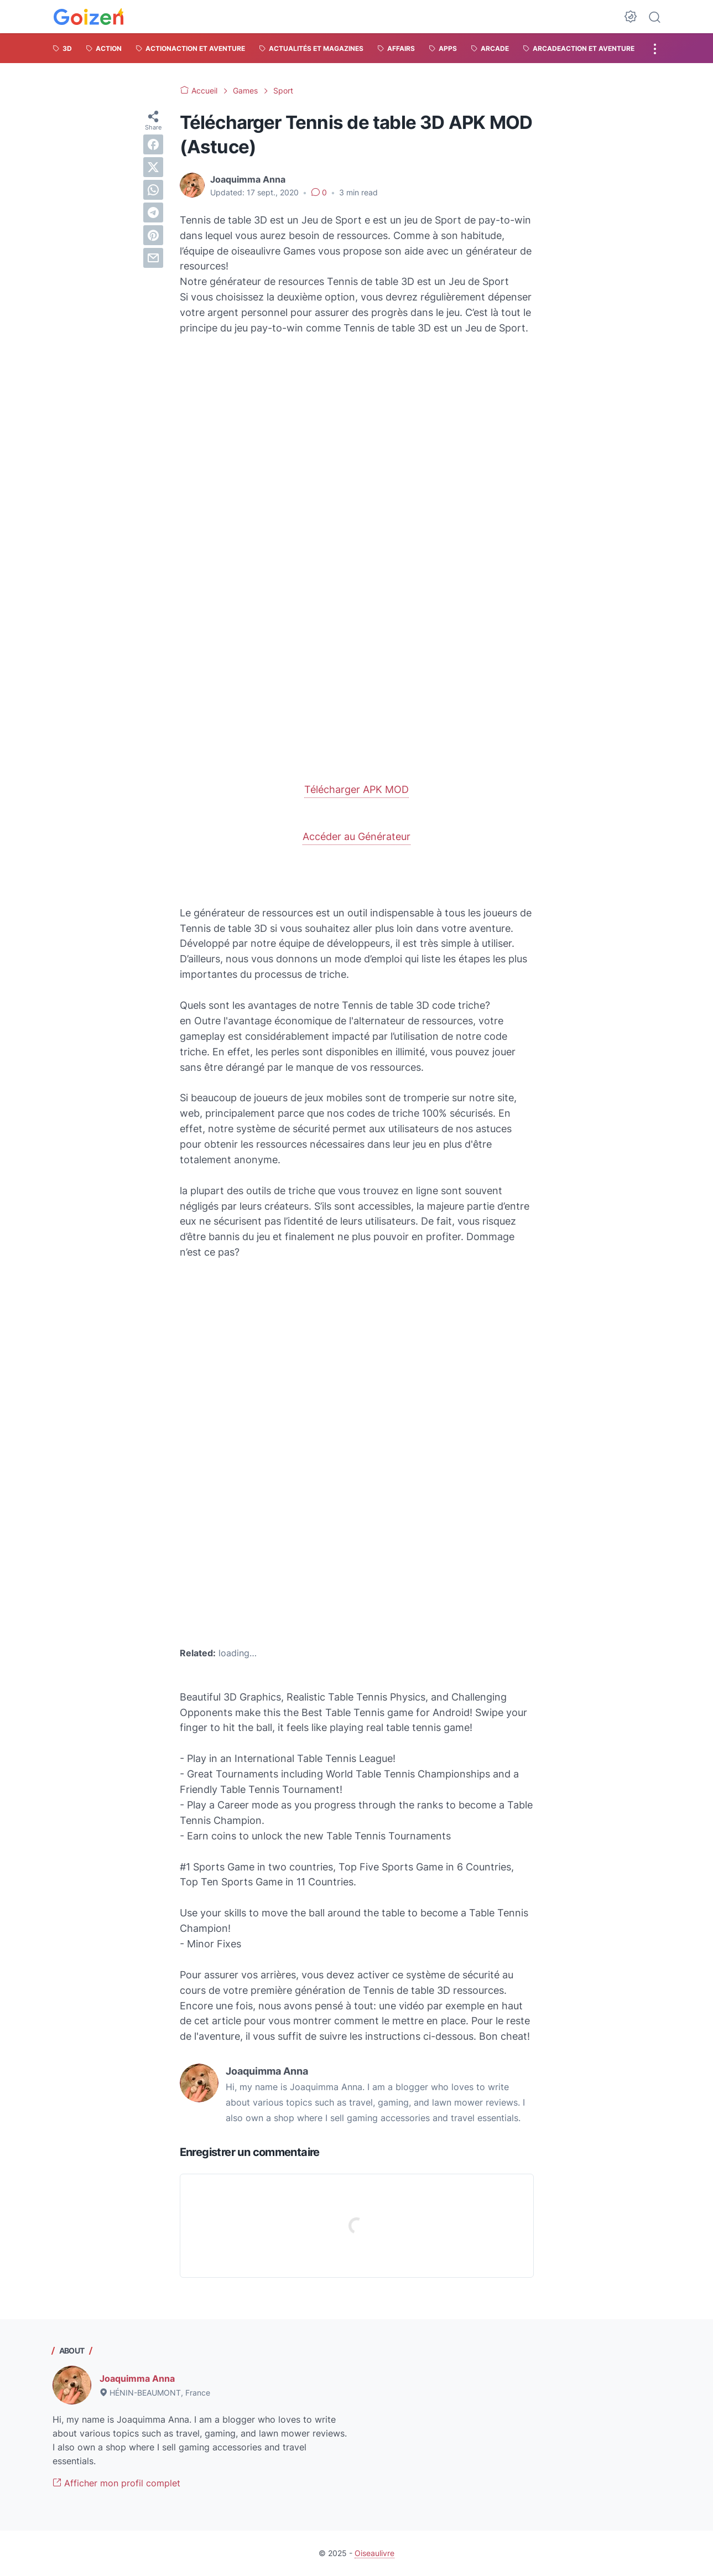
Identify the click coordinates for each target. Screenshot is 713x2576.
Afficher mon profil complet (116, 2483)
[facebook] (153, 144)
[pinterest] (153, 235)
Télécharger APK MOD (356, 789)
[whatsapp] (153, 190)
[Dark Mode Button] (630, 16)
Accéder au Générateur (356, 836)
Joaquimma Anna (137, 2378)
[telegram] (153, 212)
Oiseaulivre (374, 2553)
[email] (153, 258)
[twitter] (153, 167)
